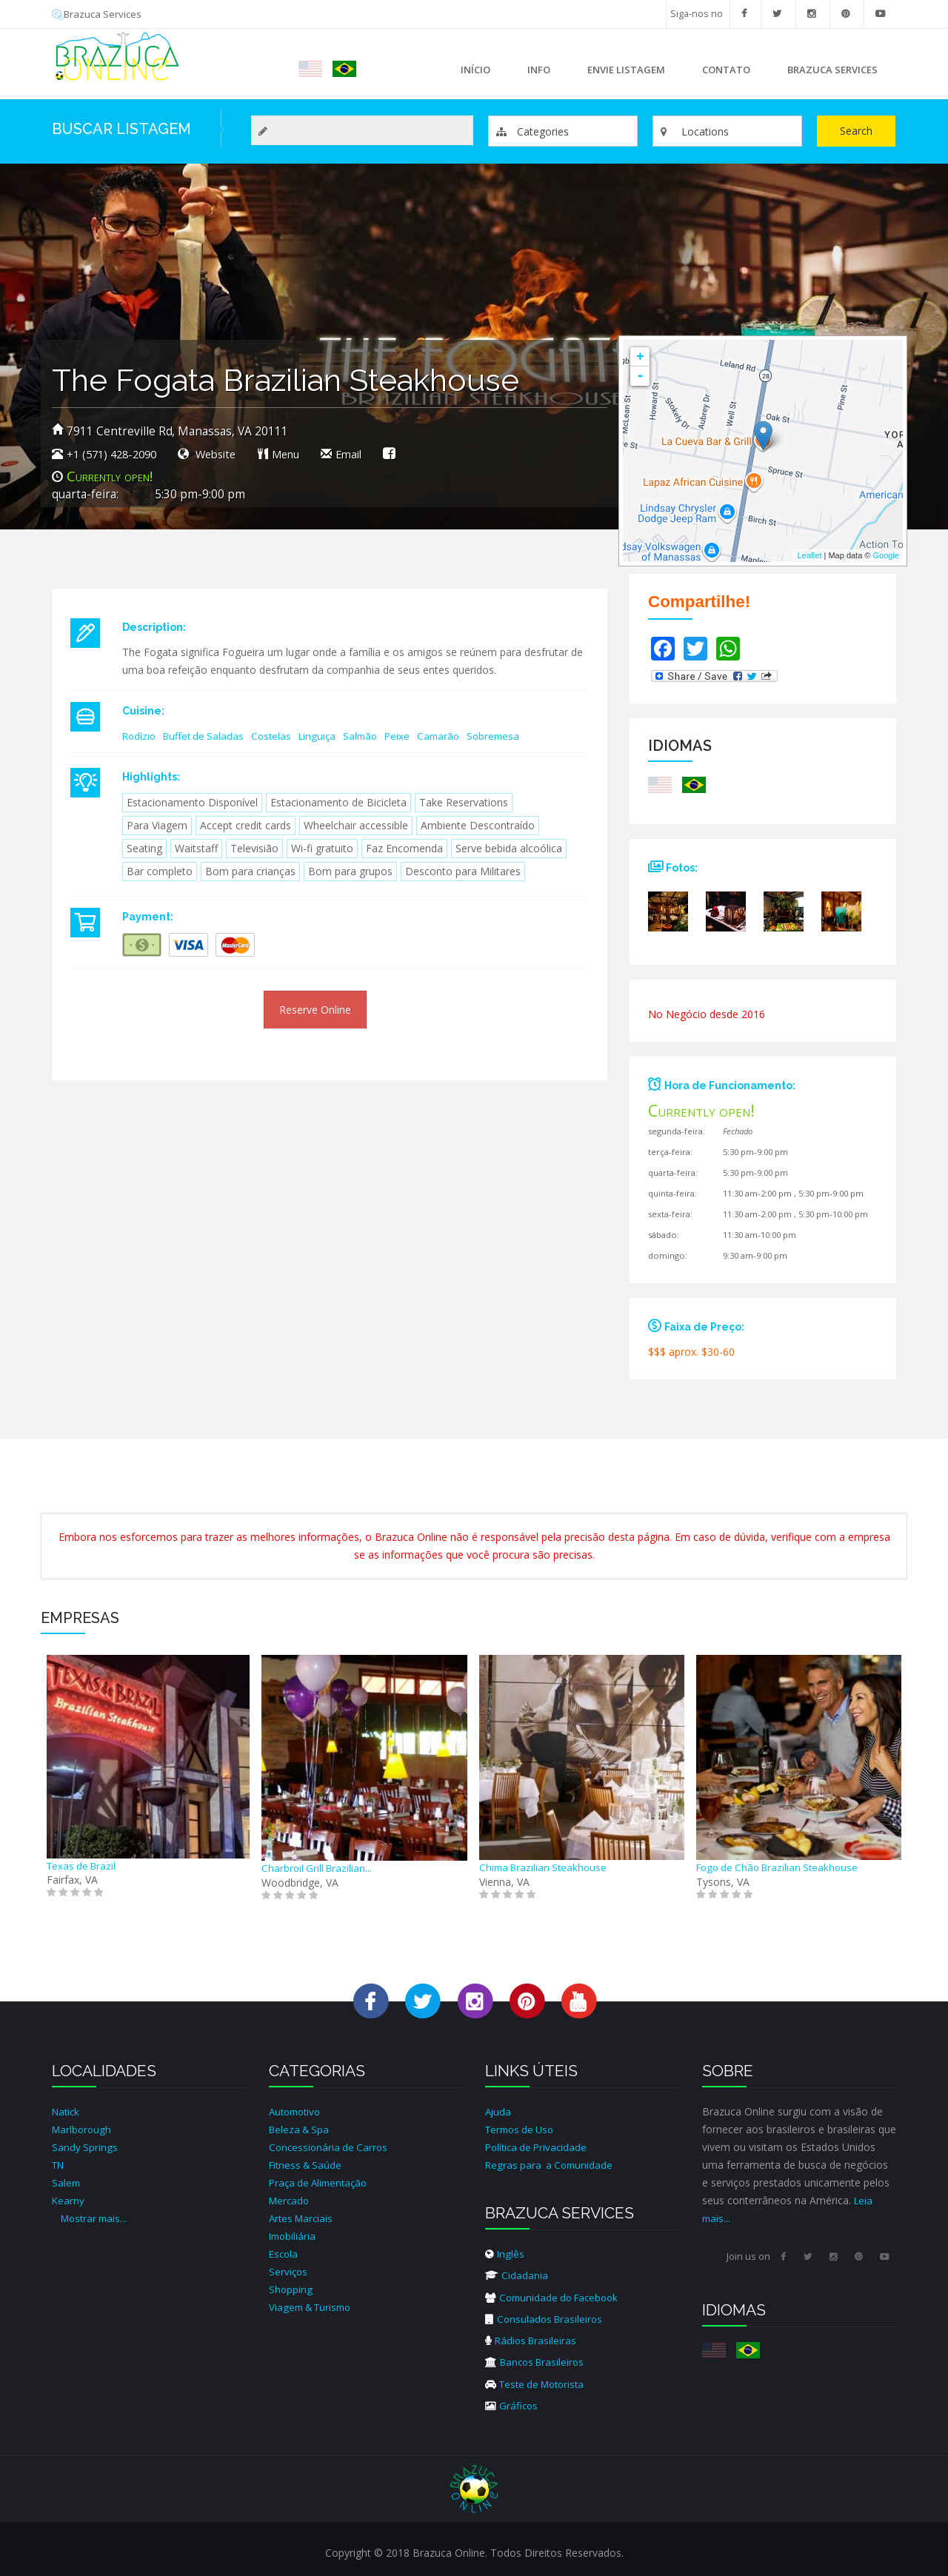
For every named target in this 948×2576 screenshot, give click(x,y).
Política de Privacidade (538, 2147)
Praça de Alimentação (321, 2182)
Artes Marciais (303, 2218)
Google (886, 555)
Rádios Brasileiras (533, 2339)
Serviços (289, 2271)
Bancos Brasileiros (537, 2361)
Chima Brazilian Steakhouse (545, 1867)
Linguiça (325, 736)
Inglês (505, 2254)
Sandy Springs (85, 2147)
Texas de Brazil (83, 1865)
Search (856, 131)
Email (359, 454)
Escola (284, 2254)
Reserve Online (315, 1010)
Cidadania (517, 2275)
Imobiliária (293, 2236)
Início (475, 69)
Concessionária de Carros (330, 2147)
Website (224, 454)
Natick (67, 2111)
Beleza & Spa (301, 2129)
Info (535, 74)
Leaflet (809, 555)
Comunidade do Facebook (556, 2296)
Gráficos (512, 2404)
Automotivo (297, 2111)
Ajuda (499, 2111)
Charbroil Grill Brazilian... (318, 1868)
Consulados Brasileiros (546, 2318)
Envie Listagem (626, 69)
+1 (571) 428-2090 (115, 454)
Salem (66, 2182)
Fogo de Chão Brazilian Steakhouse (781, 1867)
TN (59, 2165)
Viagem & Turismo (313, 2307)
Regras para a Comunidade (551, 2165)
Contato (726, 69)
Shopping (291, 2289)
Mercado (290, 2200)
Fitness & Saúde (308, 2165)
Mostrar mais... (96, 2218)
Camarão (452, 736)
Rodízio (140, 736)
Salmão (371, 736)
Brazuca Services (98, 14)
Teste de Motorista (539, 2382)
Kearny (68, 2200)
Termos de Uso (522, 2129)
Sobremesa (508, 736)
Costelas (277, 736)
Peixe (409, 736)
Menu (300, 454)
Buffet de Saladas (207, 736)
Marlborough (83, 2129)
